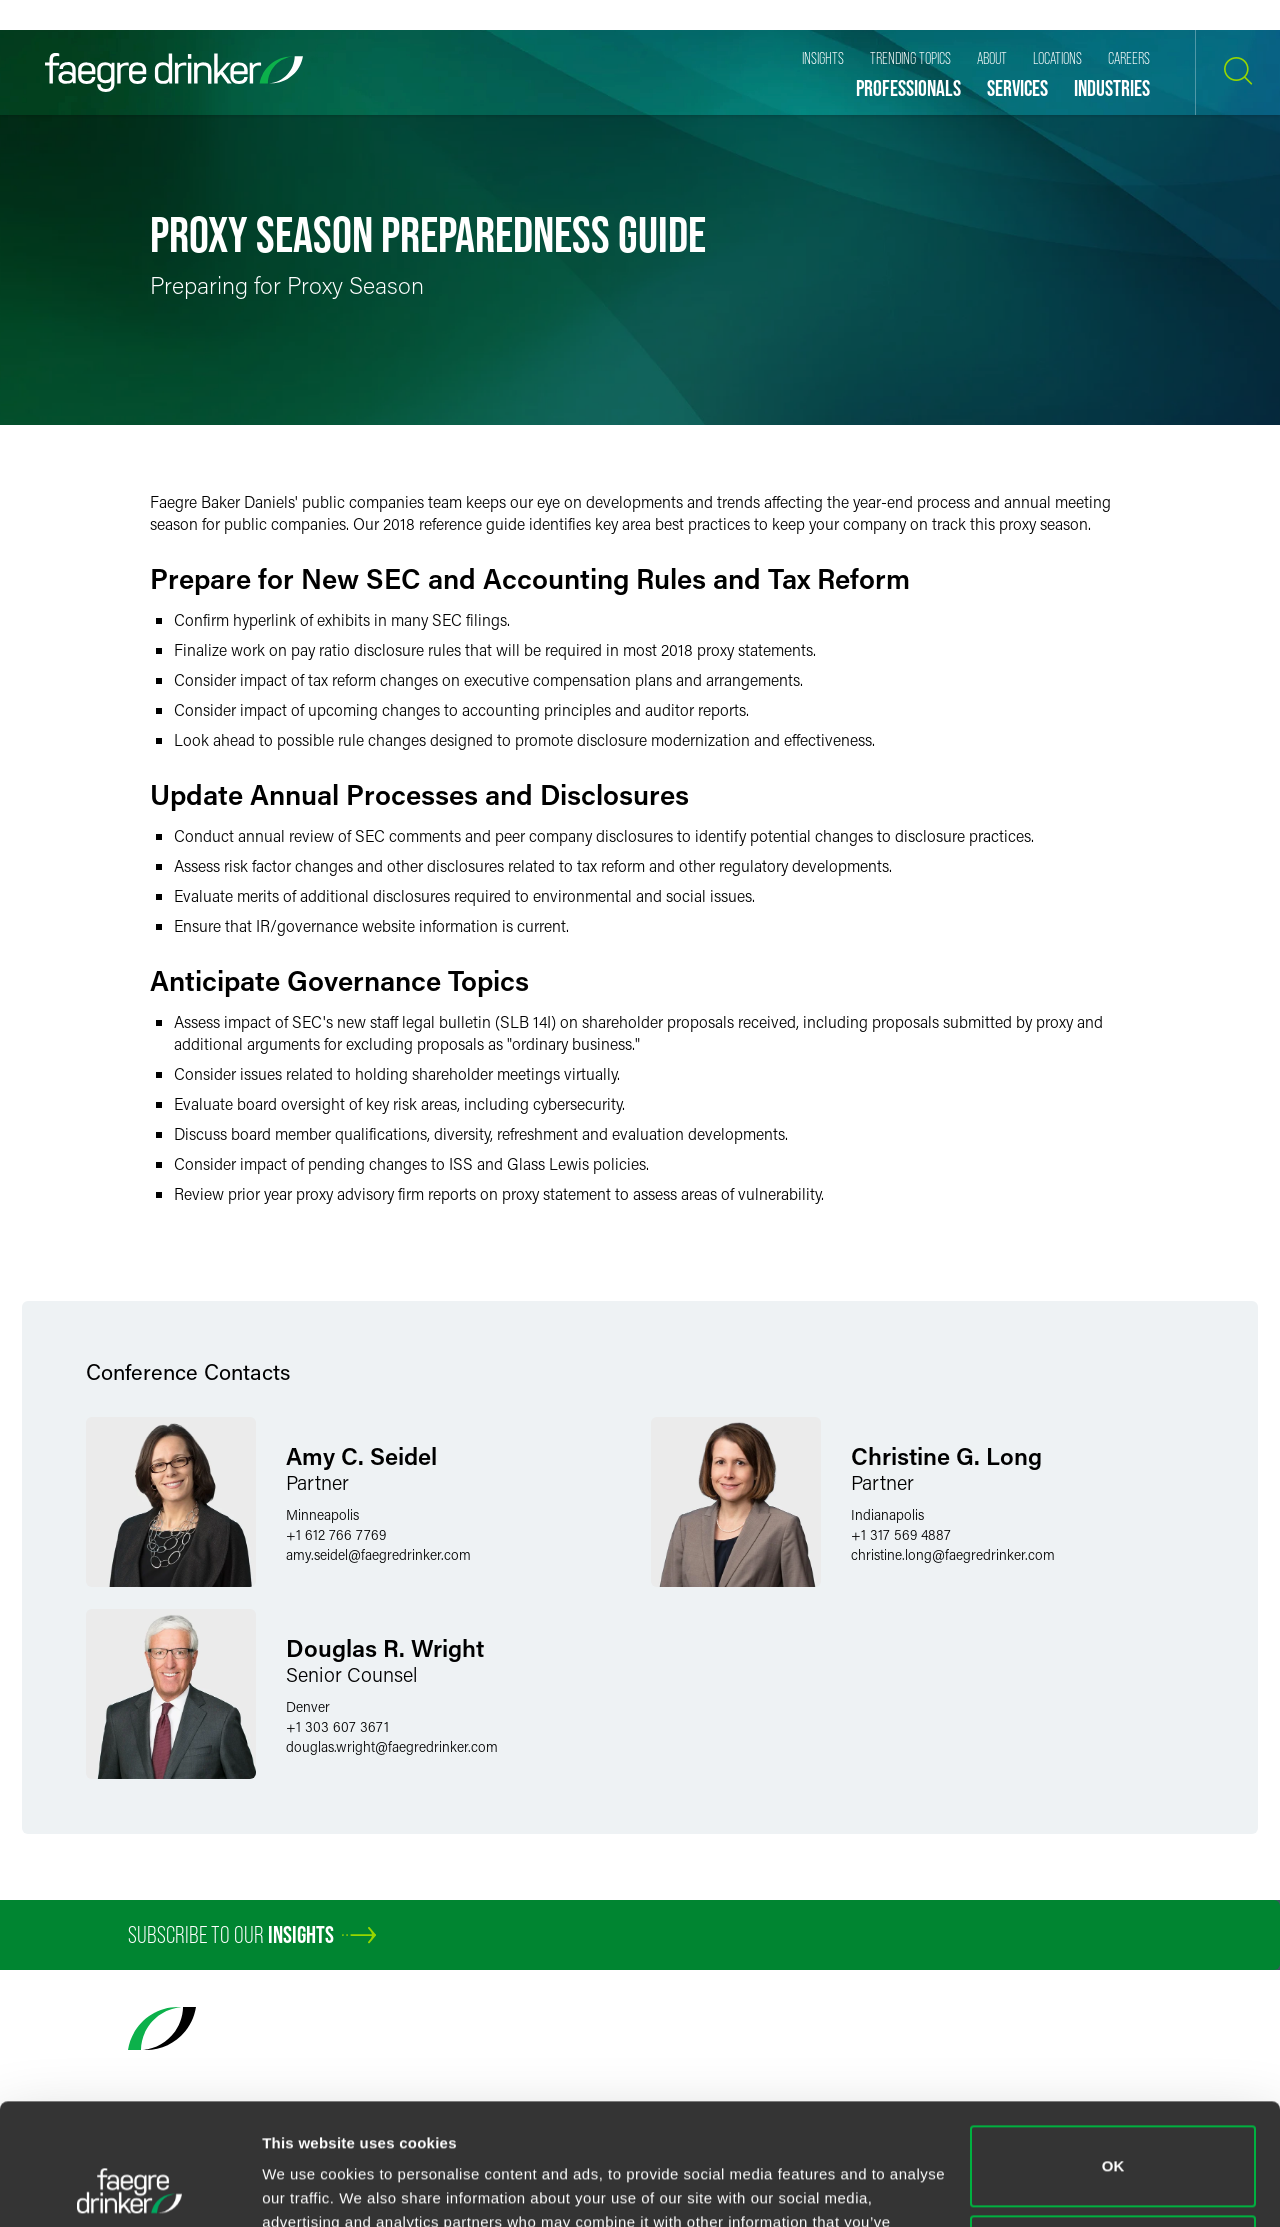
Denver (308, 1706)
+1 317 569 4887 (901, 1534)
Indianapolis (887, 1514)
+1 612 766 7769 (336, 1534)
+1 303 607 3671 (337, 1726)
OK (1113, 2052)
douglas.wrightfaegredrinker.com (392, 1746)
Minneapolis (322, 1514)
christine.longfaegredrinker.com (953, 1554)
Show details (308, 2187)
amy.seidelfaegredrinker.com (378, 1554)
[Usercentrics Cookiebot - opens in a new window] (129, 2188)
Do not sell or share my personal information (1113, 2141)
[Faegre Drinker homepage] (174, 72)
